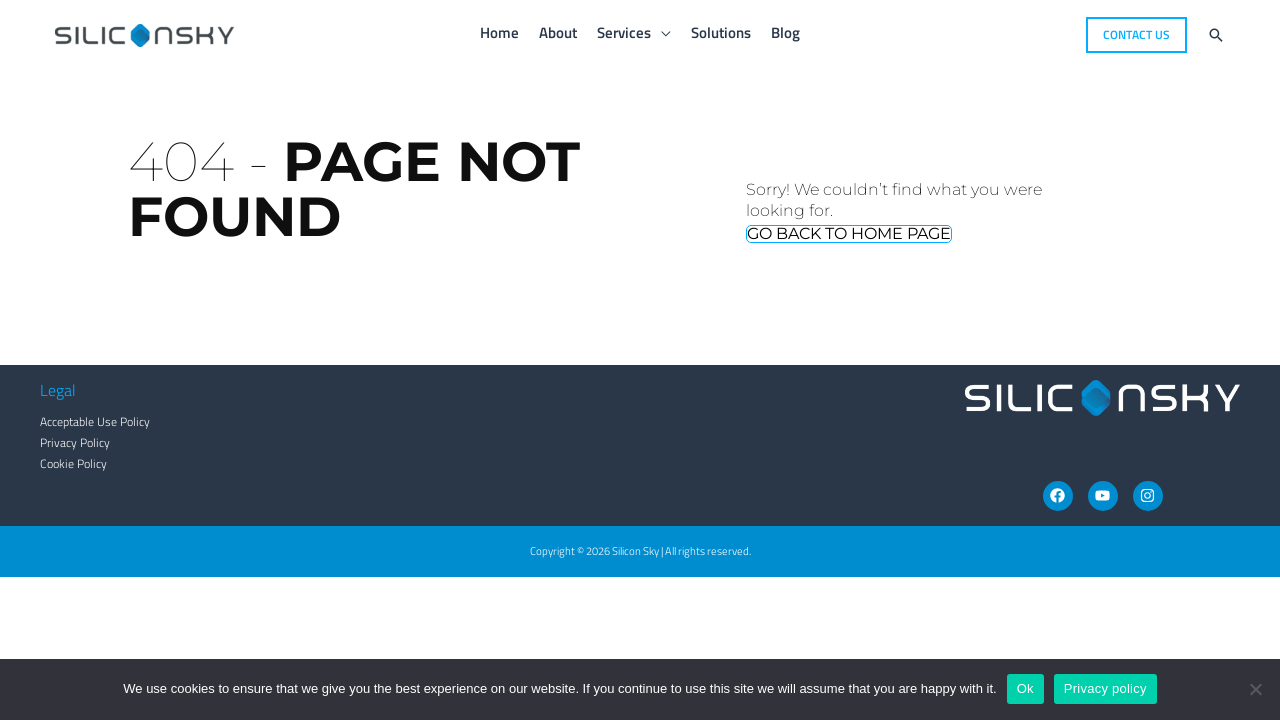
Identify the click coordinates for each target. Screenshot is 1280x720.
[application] (661, 32)
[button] (1136, 35)
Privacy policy (1105, 688)
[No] (1255, 689)
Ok (1025, 688)
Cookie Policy (73, 463)
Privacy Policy (75, 442)
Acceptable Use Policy (95, 421)
